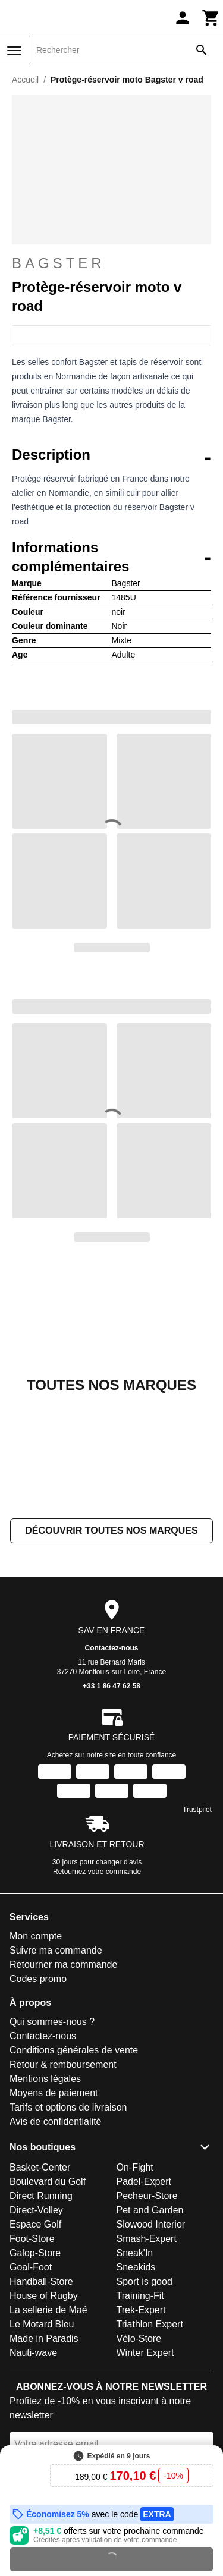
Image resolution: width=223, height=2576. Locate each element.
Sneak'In (135, 2290)
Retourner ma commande (63, 2002)
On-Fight (135, 2205)
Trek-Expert (141, 2347)
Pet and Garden (150, 2247)
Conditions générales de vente (74, 2088)
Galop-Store (35, 2290)
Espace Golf (35, 2262)
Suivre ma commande (56, 1988)
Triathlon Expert (150, 2362)
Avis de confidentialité (55, 2159)
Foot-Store (32, 2276)
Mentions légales (45, 2116)
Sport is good (144, 2319)
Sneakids (136, 2305)
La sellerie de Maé (48, 2347)
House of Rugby (44, 2333)
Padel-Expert (144, 2219)
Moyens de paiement (54, 2130)
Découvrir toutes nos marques (111, 1568)
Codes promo (38, 2016)
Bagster (111, 263)
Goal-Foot (31, 2305)
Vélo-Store (139, 2376)
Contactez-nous (112, 1685)
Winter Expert (145, 2390)
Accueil (25, 79)
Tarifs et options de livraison (68, 2145)
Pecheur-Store (147, 2233)
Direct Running (41, 2233)
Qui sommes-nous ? (52, 2059)
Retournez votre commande (97, 1909)
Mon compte (36, 1973)
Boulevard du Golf (48, 2219)
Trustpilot (197, 1847)
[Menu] (14, 50)
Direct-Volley (36, 2247)
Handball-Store (41, 2319)
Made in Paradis (44, 2376)
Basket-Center (40, 2205)
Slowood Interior (151, 2262)
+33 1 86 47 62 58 (111, 1723)
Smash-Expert (147, 2276)
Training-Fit (140, 2333)
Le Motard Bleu (42, 2362)
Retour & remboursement (63, 2102)
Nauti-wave (33, 2390)
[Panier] (211, 17)
